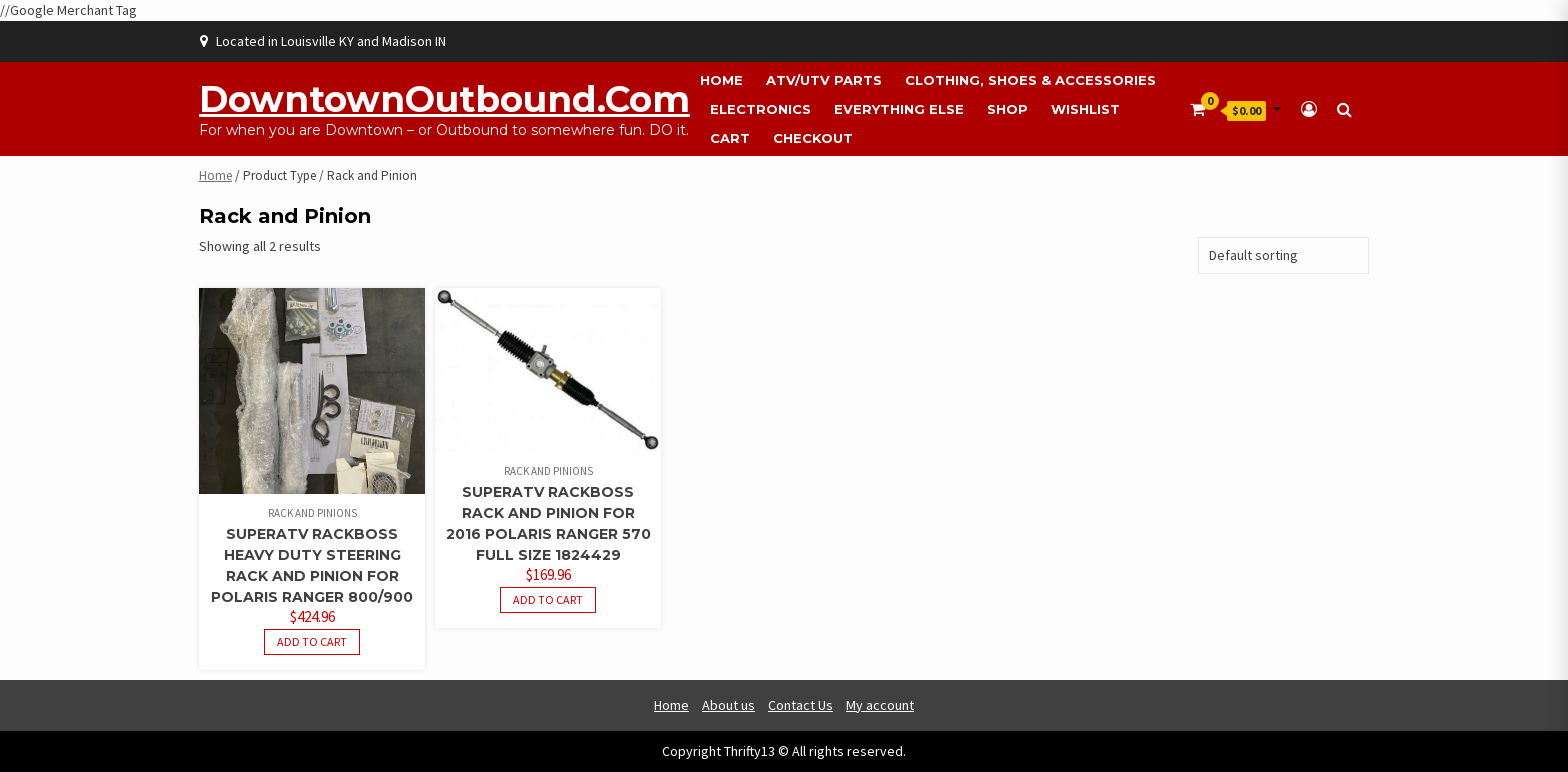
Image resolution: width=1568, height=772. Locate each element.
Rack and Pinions (312, 513)
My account (880, 705)
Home (721, 80)
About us (728, 705)
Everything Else (899, 109)
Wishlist (1085, 109)
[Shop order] (1283, 255)
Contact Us (800, 705)
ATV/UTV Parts (824, 80)
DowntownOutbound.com (444, 99)
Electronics (760, 109)
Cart (730, 138)
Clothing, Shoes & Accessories (1030, 80)
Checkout (813, 138)
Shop (1007, 109)
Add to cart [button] (312, 641)
